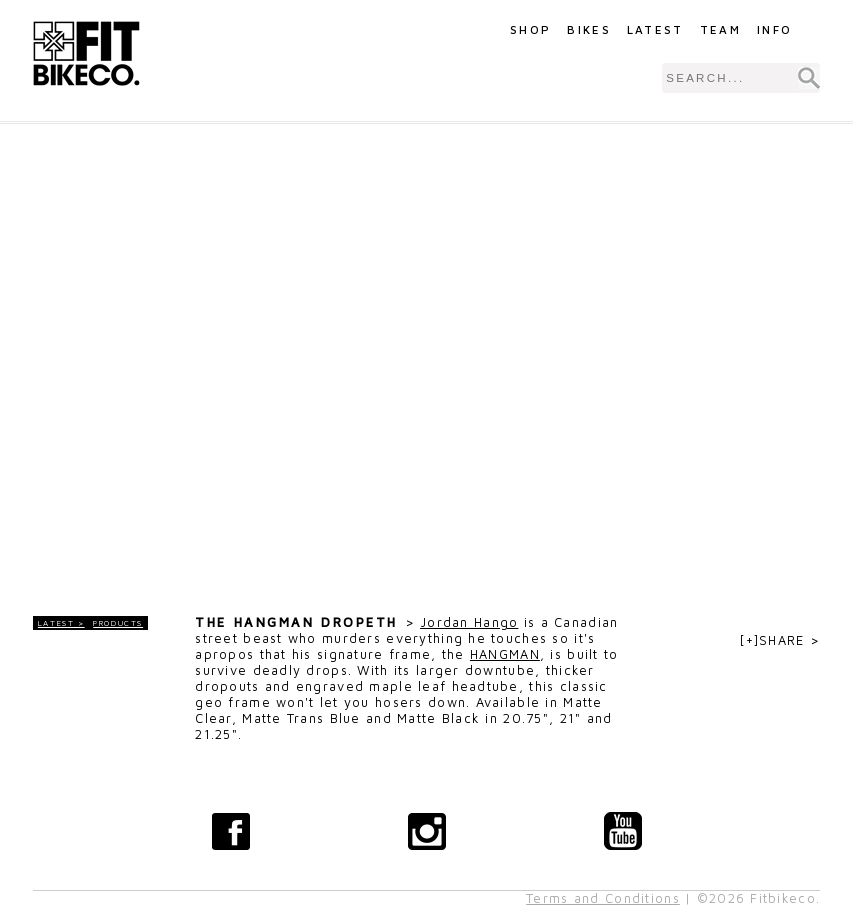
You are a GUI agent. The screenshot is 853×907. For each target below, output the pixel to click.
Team (720, 29)
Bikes (589, 29)
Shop (530, 29)
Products (118, 623)
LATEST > (61, 623)
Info (774, 29)
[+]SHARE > (780, 640)
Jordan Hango (469, 622)
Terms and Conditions (603, 898)
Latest (655, 29)
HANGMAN (505, 654)
